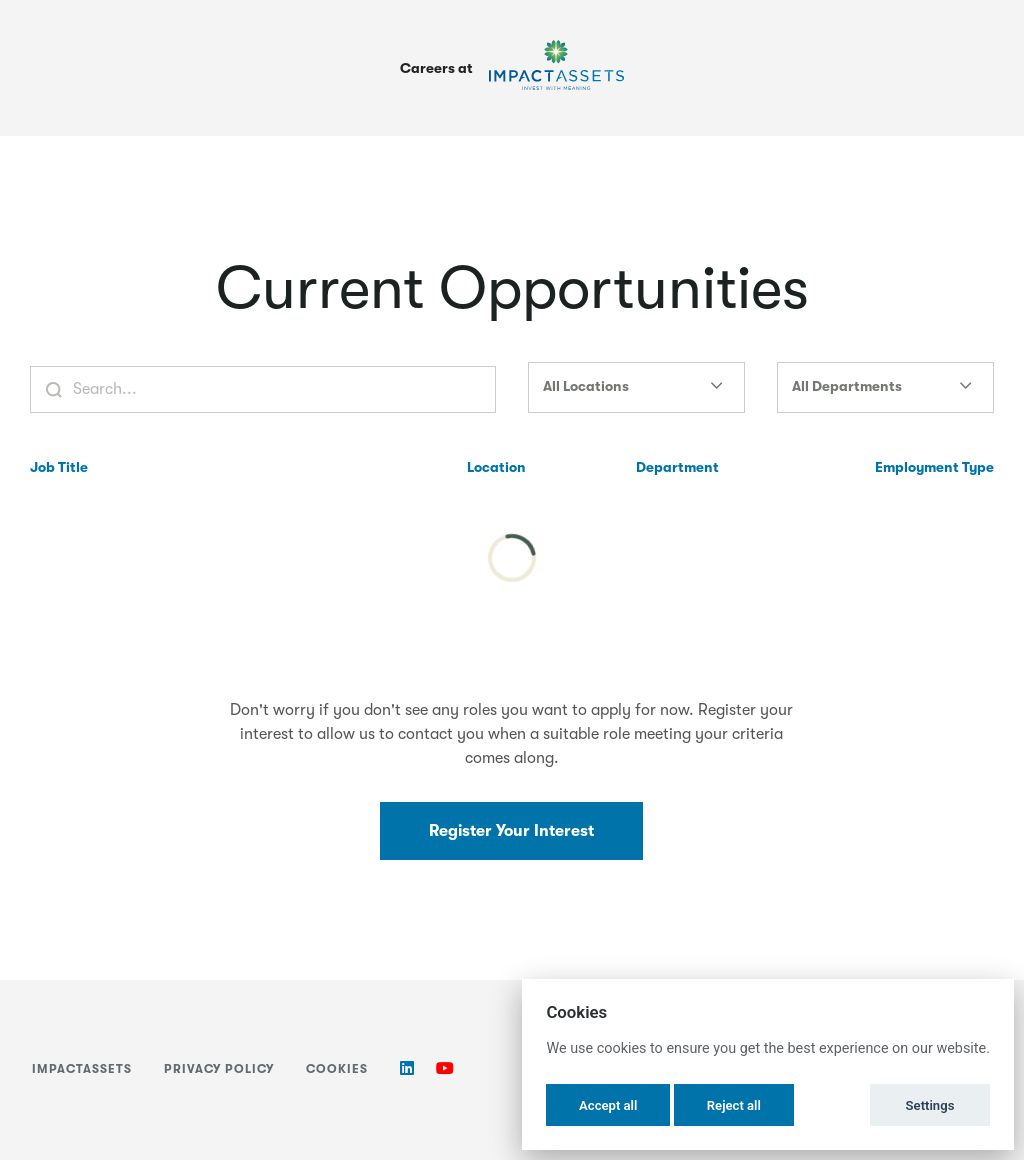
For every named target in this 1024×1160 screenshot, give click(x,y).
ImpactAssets (82, 1069)
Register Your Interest (511, 831)
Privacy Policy (219, 1069)
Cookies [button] (337, 1069)
